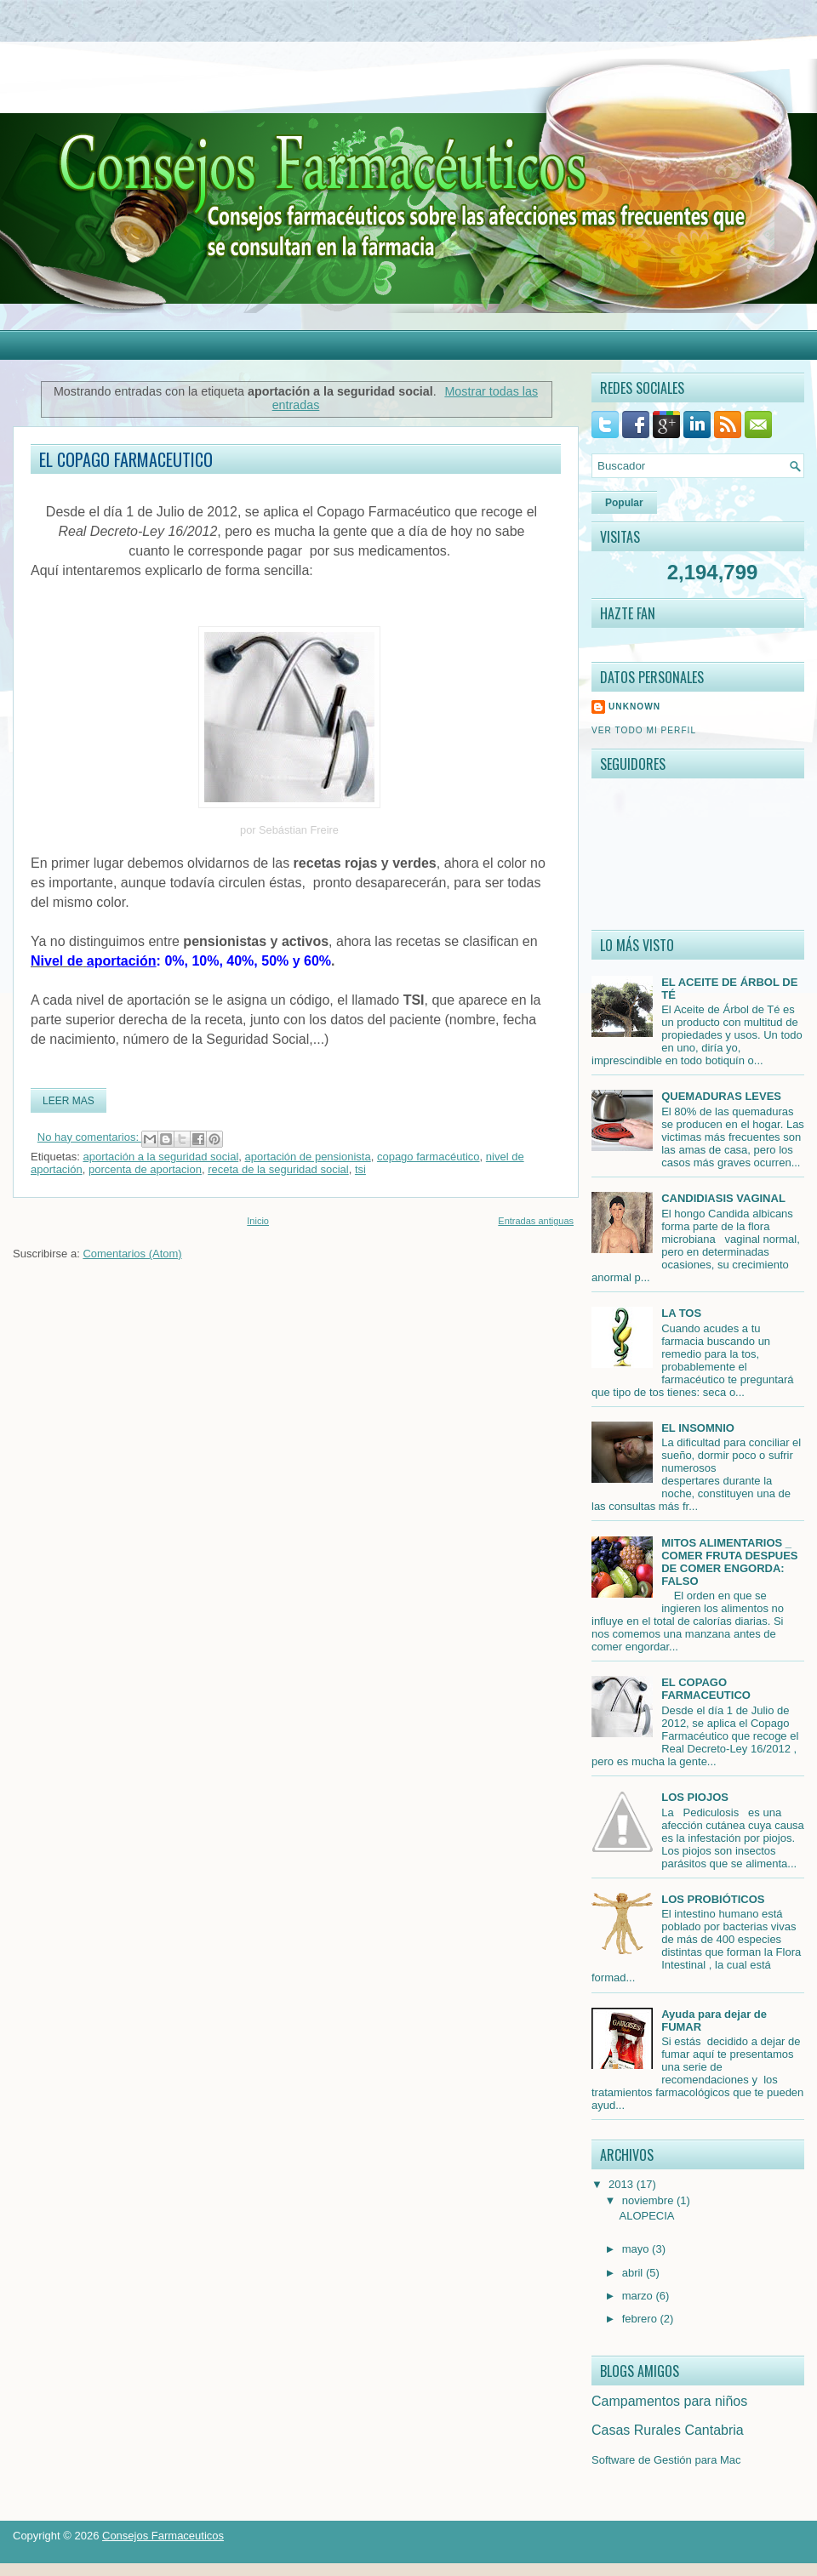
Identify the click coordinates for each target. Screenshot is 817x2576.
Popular (624, 503)
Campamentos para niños (669, 2401)
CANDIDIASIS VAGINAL (723, 1198)
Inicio (258, 1221)
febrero (641, 2318)
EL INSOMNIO (697, 1428)
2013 (622, 2184)
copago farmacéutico (428, 1156)
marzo (639, 2295)
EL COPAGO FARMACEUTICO (126, 459)
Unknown (634, 706)
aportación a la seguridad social (160, 1156)
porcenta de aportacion (145, 1169)
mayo (637, 2249)
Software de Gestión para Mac (666, 2459)
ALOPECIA (646, 2215)
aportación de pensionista (308, 1156)
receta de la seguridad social (278, 1169)
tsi (360, 1169)
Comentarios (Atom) (132, 1253)
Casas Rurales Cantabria (667, 2430)
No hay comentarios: (89, 1137)
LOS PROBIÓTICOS (712, 1899)
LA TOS (681, 1313)
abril (634, 2272)
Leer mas (68, 1101)
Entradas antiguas (536, 1221)
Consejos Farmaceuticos (163, 2535)
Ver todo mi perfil (643, 730)
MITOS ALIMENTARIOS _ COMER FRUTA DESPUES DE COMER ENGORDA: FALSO (729, 1561)
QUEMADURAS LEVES (721, 1096)
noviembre (649, 2200)
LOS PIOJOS (694, 1797)
